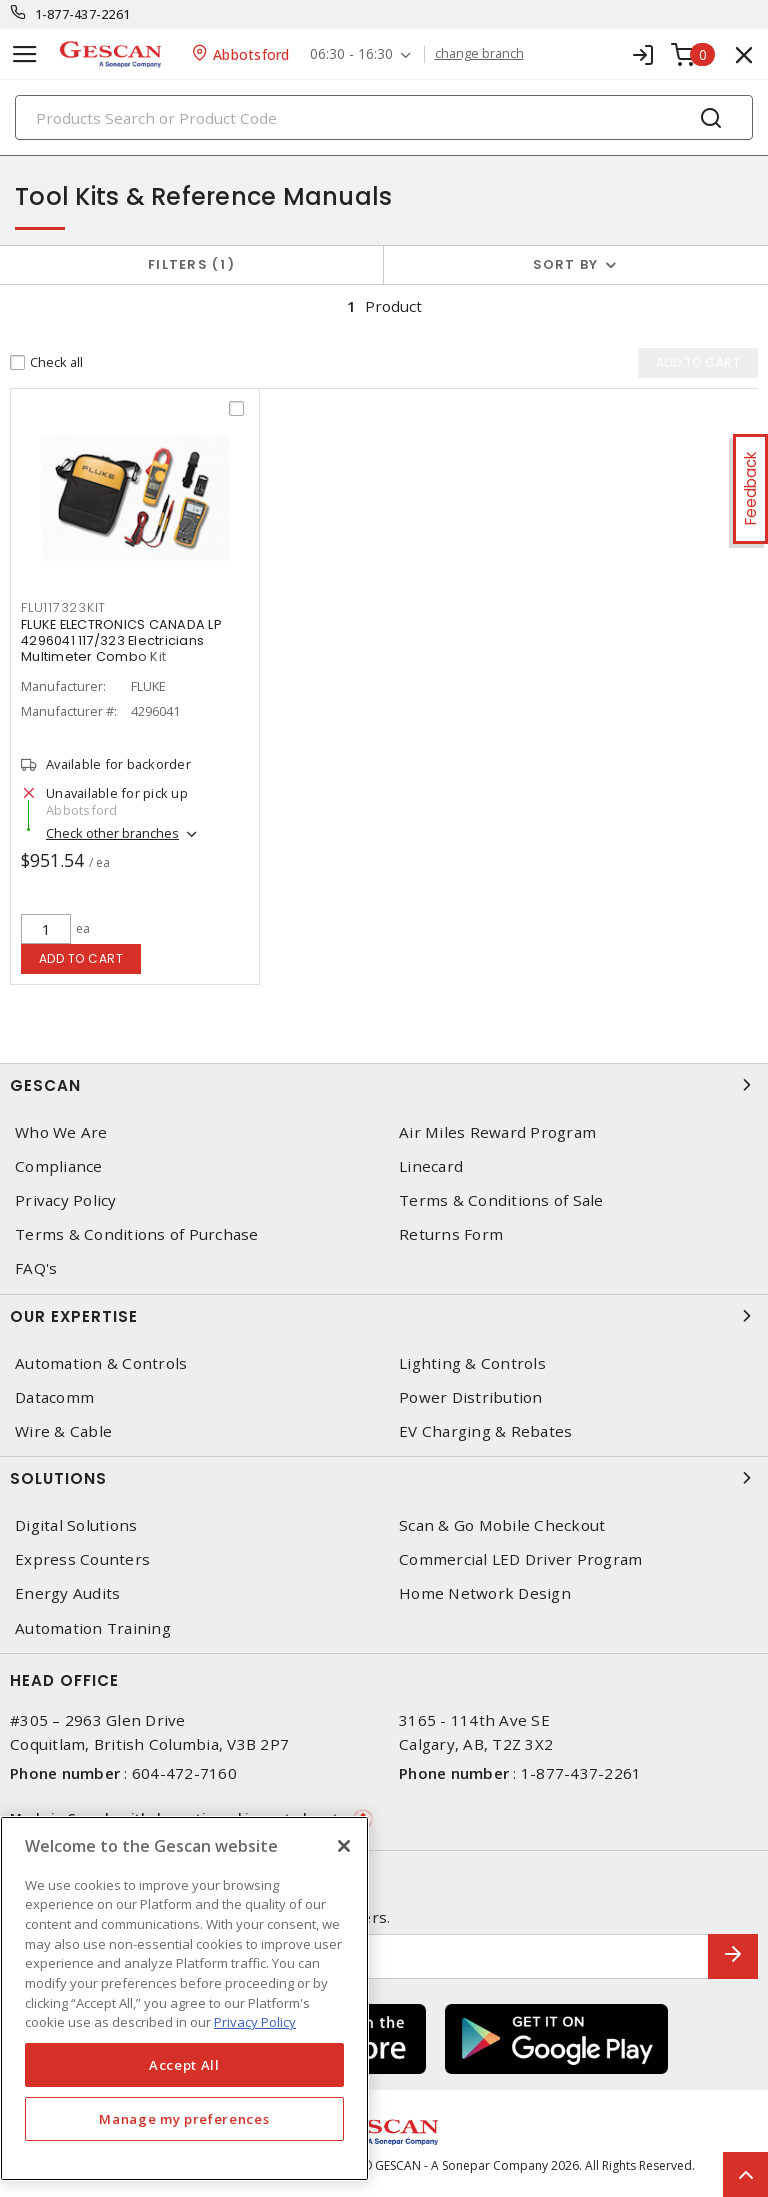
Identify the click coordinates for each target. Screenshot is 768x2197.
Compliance (59, 1166)
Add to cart (81, 958)
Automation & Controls (101, 1363)
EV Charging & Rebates (485, 1431)
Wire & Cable (63, 1431)
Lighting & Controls (472, 1363)
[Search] (384, 117)
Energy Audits (67, 1593)
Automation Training (93, 1628)
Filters (191, 264)
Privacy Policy (66, 1200)
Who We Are (61, 1132)
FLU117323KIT (63, 609)
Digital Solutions (76, 1525)
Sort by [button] (566, 264)
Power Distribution (471, 1397)
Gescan (384, 1085)
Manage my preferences (184, 2119)
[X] (344, 1846)
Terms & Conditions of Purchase (137, 1234)
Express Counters (82, 1559)
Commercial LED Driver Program (520, 1559)
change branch (479, 54)
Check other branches (112, 835)
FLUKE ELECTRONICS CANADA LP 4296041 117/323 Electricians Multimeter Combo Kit (121, 642)
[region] (184, 1998)
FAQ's (36, 1268)
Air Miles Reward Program (497, 1132)
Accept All (184, 2065)
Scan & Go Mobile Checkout (502, 1525)
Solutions (384, 1478)
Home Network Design (485, 1593)
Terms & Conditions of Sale (501, 1200)
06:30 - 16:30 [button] (351, 54)
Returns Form (451, 1234)
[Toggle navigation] (25, 54)
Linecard (431, 1166)
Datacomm (54, 1397)
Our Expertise (384, 1316)
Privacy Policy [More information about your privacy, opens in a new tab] (255, 2022)
